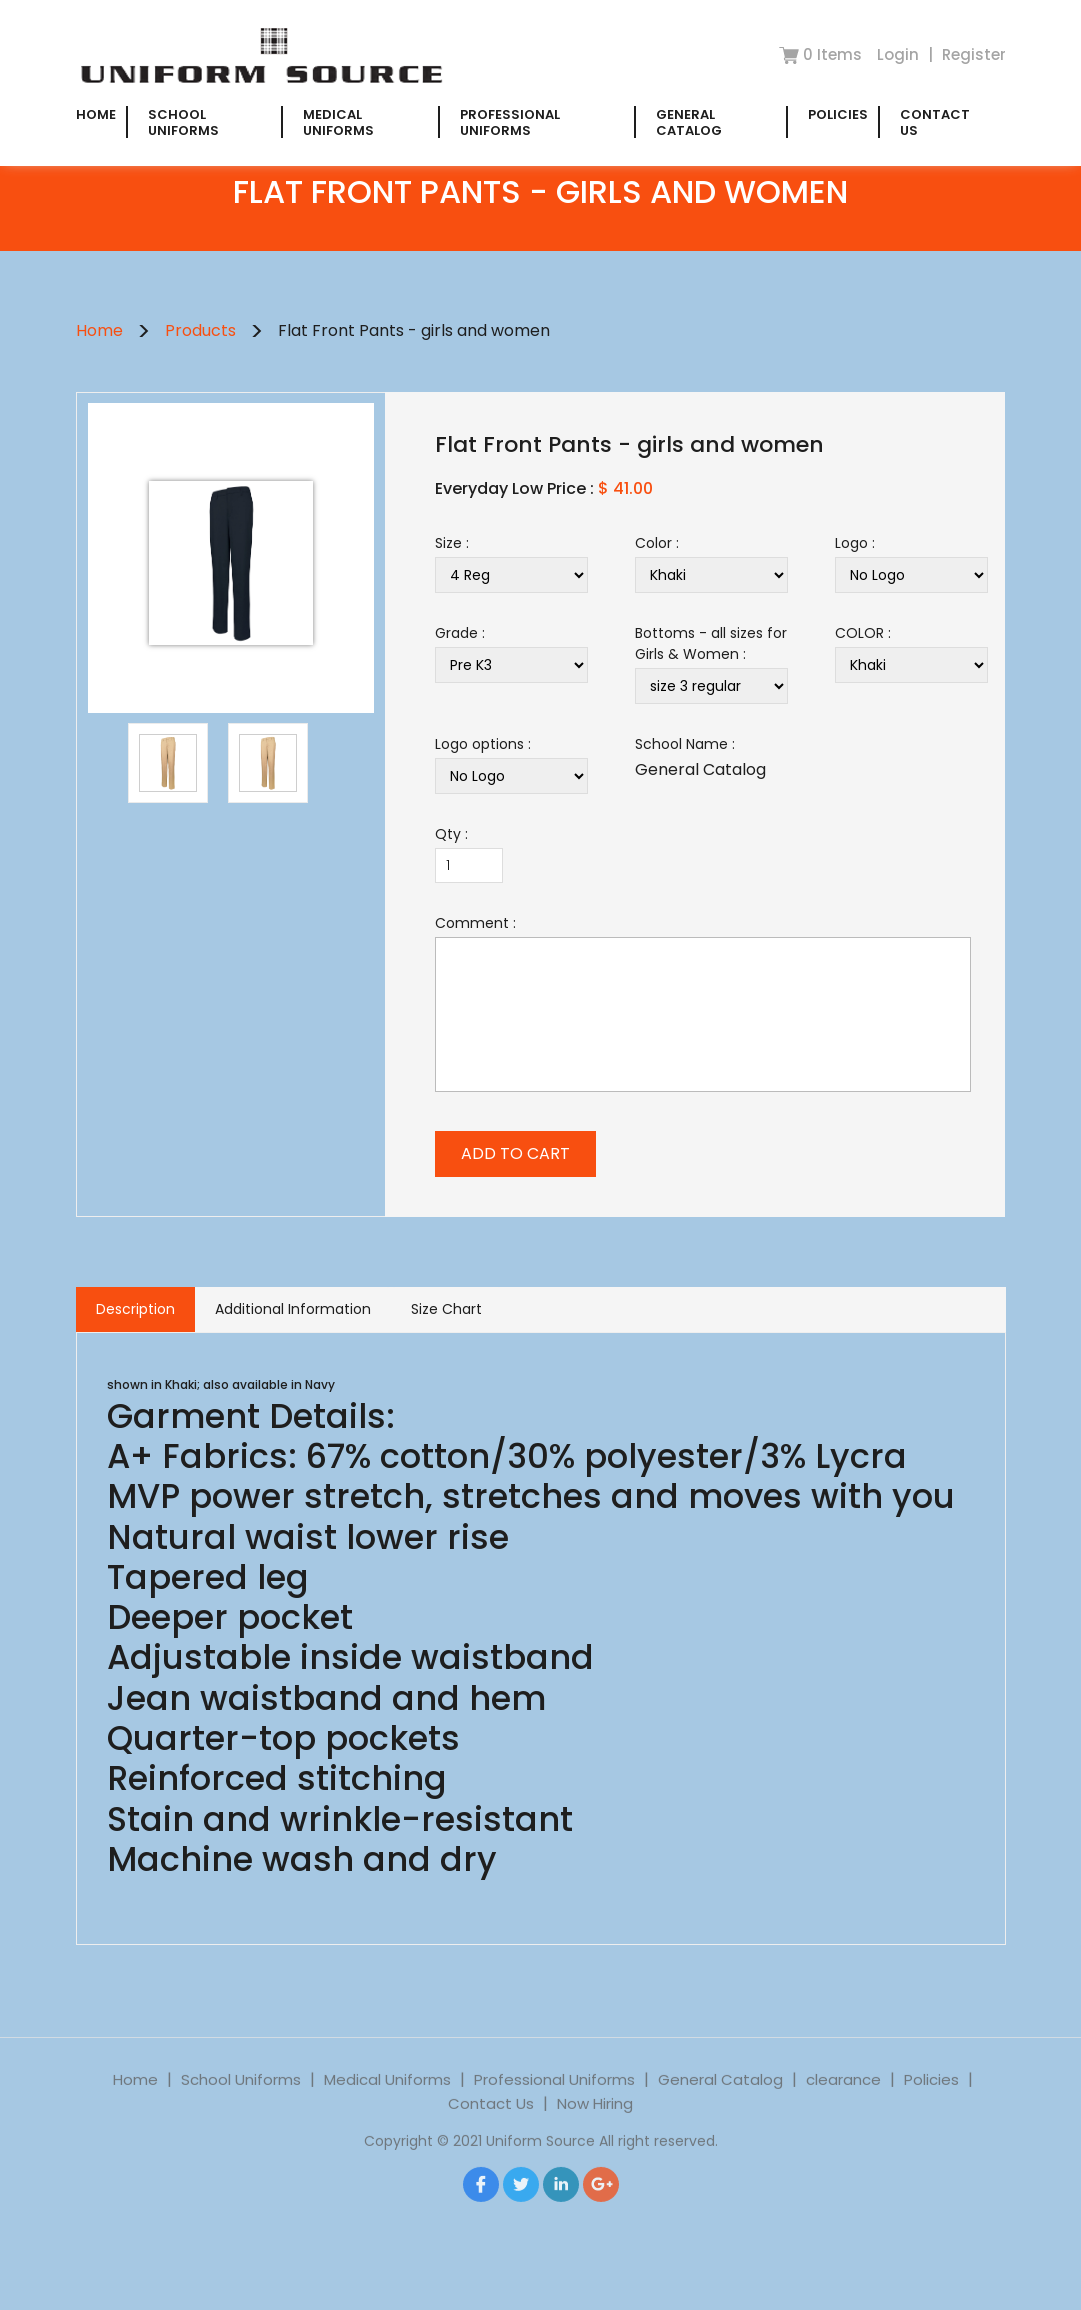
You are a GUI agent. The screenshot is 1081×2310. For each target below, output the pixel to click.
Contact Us (935, 122)
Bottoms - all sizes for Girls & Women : (711, 643)
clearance (843, 2094)
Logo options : (483, 744)
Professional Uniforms (510, 122)
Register (974, 54)
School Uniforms (183, 122)
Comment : (475, 923)
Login (900, 54)
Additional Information (293, 1309)
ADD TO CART (515, 1153)
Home (96, 114)
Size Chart (446, 1309)
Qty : (451, 834)
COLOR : (863, 633)
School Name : (685, 744)
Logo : (855, 543)
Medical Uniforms (338, 122)
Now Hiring (595, 2118)
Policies (838, 114)
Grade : (460, 633)
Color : (657, 543)
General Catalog (689, 122)
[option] (231, 563)
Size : (452, 543)
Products (200, 330)
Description (135, 1309)
